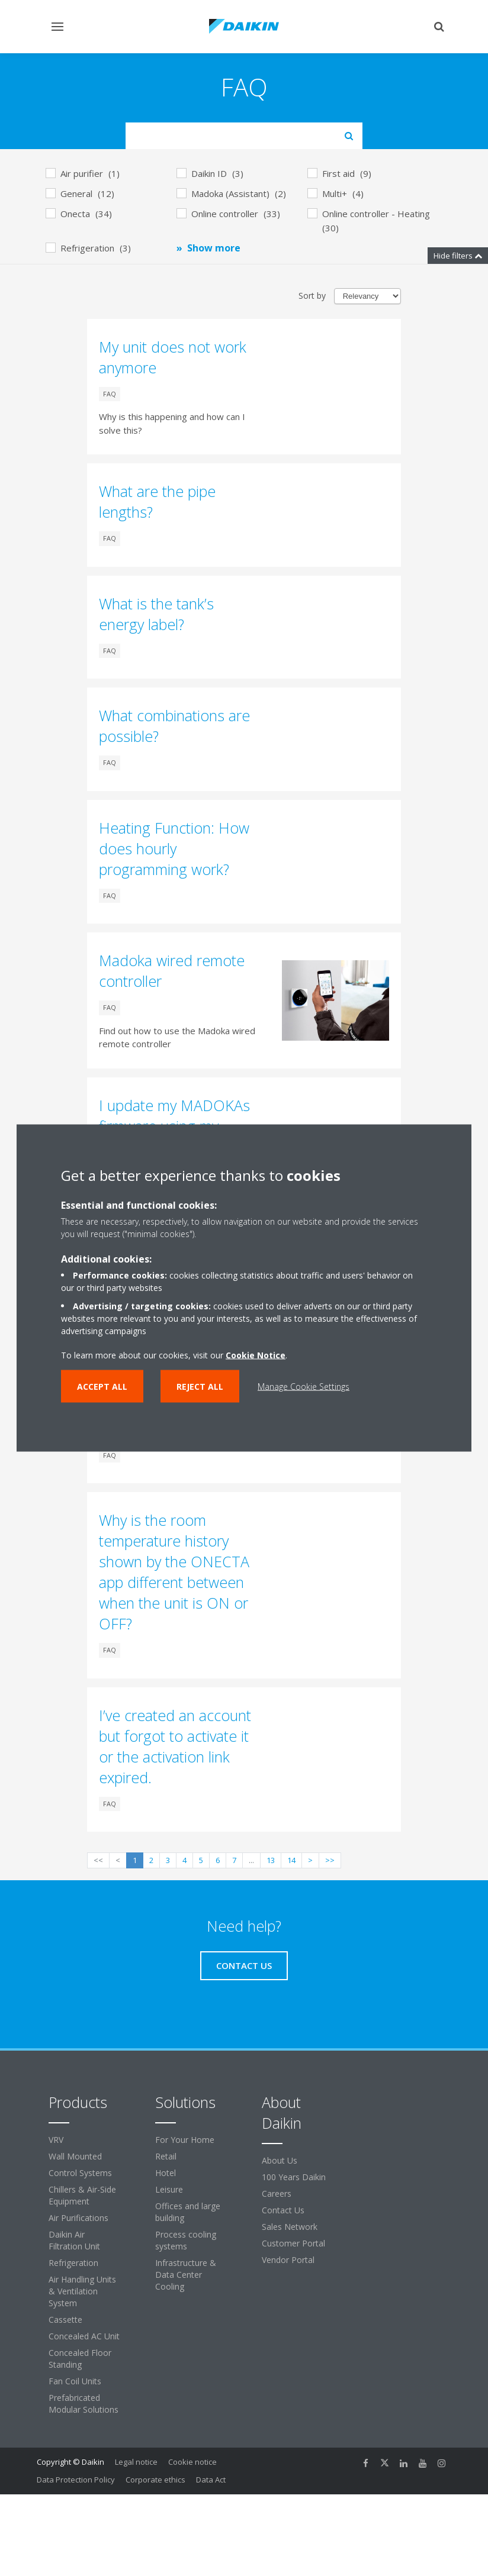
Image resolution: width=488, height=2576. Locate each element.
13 (271, 1860)
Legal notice (136, 2461)
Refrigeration (73, 2262)
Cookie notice (192, 2461)
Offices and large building (187, 2211)
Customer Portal (293, 2243)
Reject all (199, 1386)
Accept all (102, 1386)
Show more (213, 247)
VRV (56, 2139)
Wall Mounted (75, 2156)
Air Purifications (78, 2217)
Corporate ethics (155, 2479)
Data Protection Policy (76, 2479)
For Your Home (184, 2139)
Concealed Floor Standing (80, 2358)
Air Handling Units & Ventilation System (82, 2291)
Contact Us (283, 2210)
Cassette (65, 2319)
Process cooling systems (185, 2240)
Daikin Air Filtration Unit (74, 2240)
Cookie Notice (255, 1355)
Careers (276, 2193)
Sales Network (289, 2226)
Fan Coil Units (75, 2381)
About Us (279, 2160)
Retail (165, 2156)
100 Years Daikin (294, 2177)
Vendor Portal (288, 2259)
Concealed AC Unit (84, 2336)
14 (291, 1860)
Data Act (211, 2479)
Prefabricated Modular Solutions (83, 2403)
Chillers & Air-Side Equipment (82, 2195)
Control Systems (80, 2172)
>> (330, 1860)
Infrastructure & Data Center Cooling (185, 2274)
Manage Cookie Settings (303, 1386)
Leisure (169, 2189)
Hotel (165, 2172)
